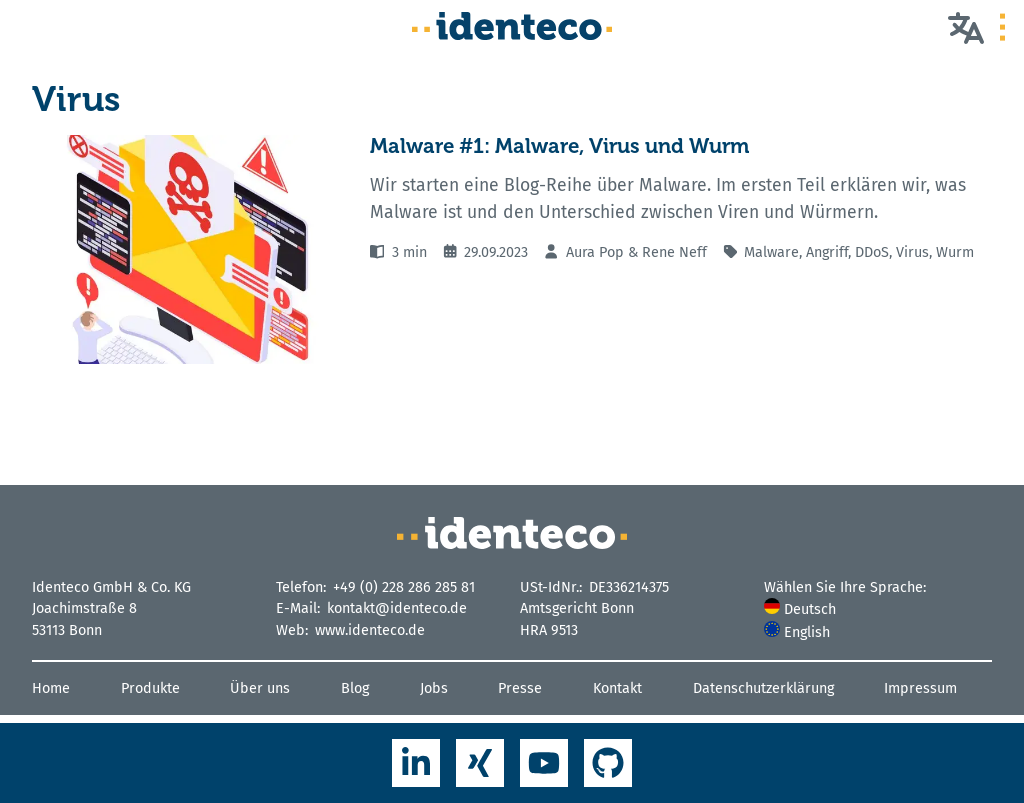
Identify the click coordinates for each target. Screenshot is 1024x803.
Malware (771, 252)
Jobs (434, 688)
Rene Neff (674, 252)
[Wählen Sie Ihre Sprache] (966, 27)
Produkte (150, 688)
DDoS (872, 252)
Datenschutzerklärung (763, 688)
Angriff (827, 252)
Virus (912, 252)
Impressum (920, 688)
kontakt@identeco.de (397, 608)
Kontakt (617, 688)
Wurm (955, 252)
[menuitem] (878, 609)
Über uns (260, 688)
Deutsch (800, 609)
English (797, 632)
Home (51, 688)
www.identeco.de (370, 630)
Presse (520, 688)
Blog (355, 688)
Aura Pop (595, 252)
